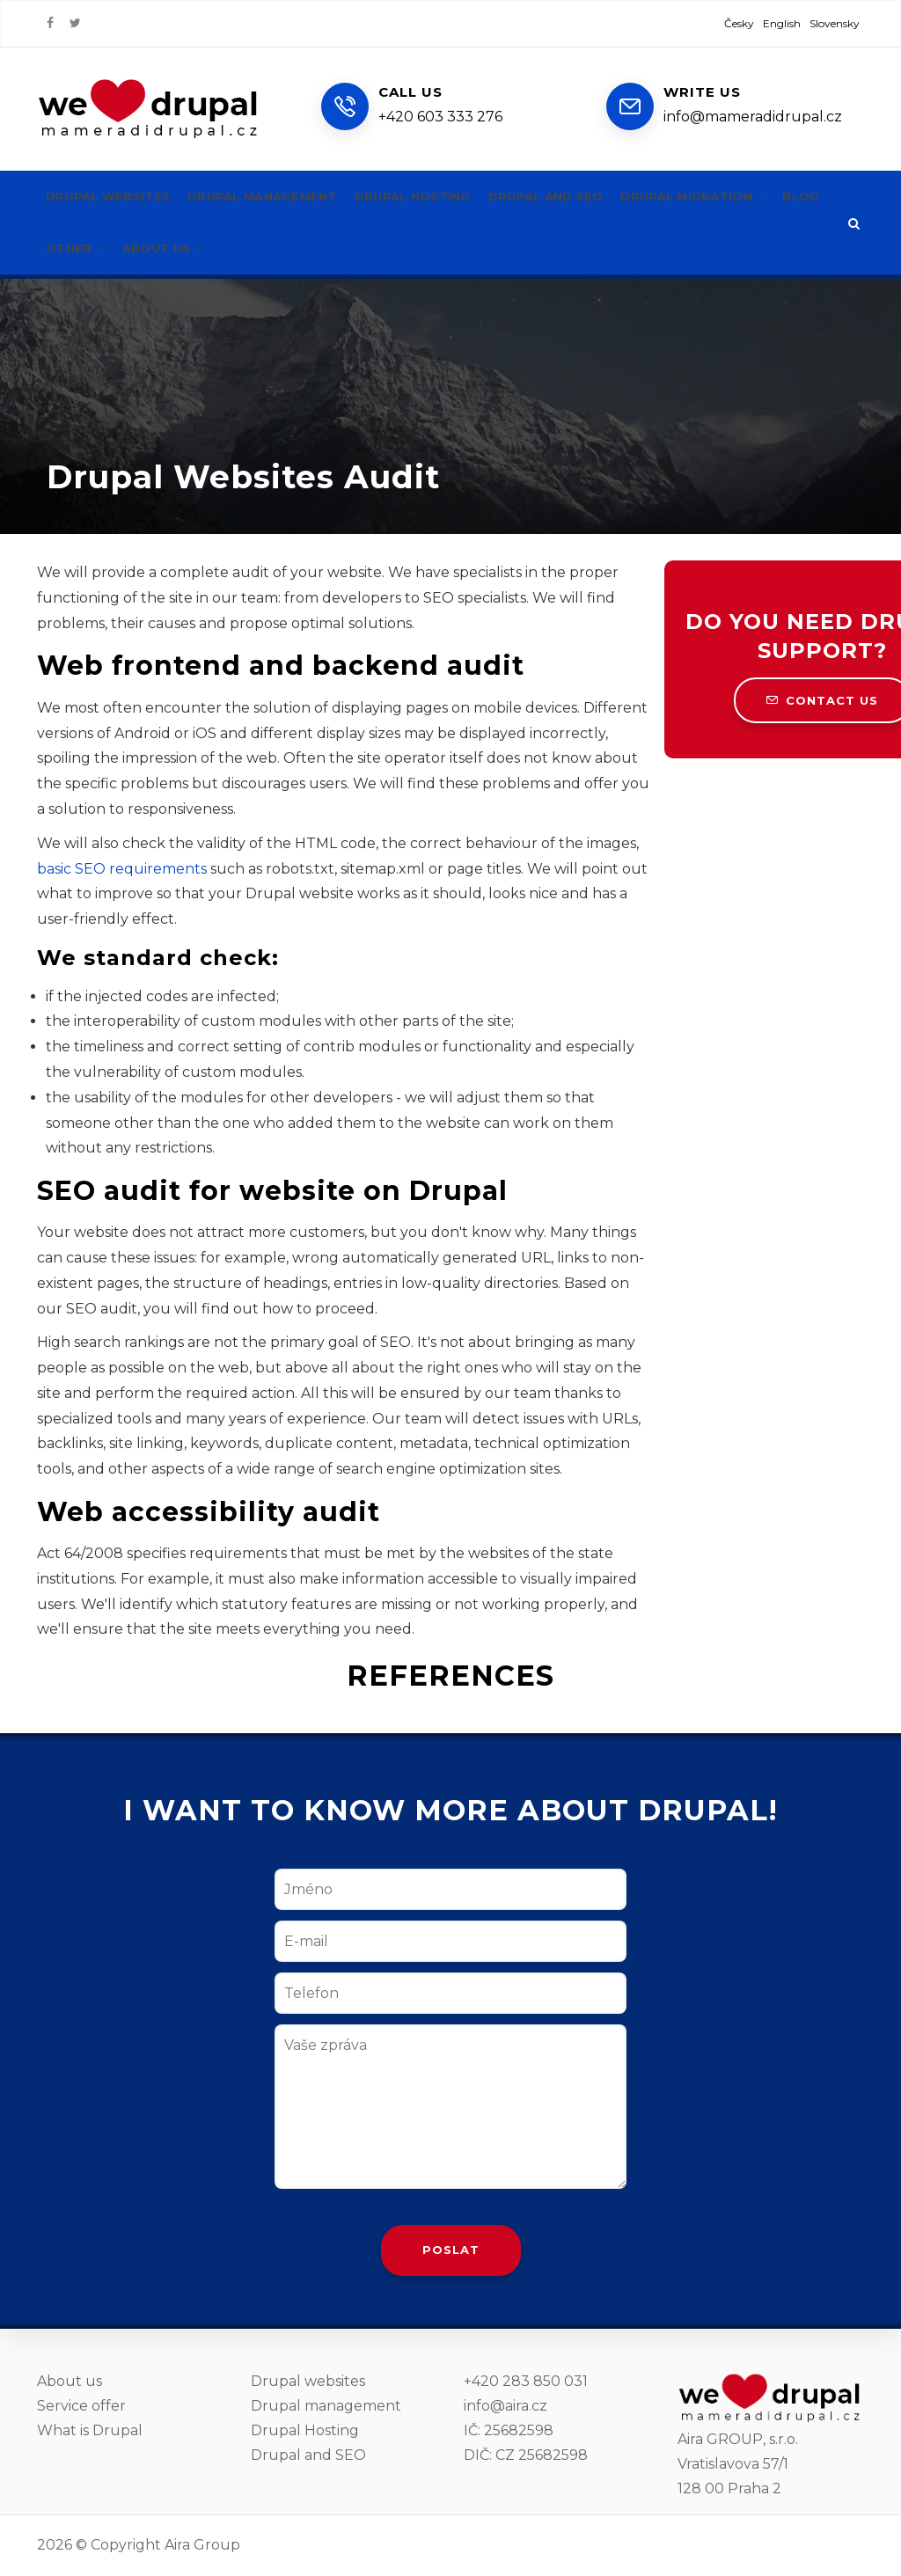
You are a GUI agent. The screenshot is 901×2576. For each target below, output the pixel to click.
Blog (65, 248)
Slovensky (834, 23)
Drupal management (277, 196)
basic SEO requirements (122, 868)
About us (227, 248)
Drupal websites (112, 196)
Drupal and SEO (579, 196)
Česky (739, 23)
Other (134, 248)
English (782, 23)
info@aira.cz (505, 2405)
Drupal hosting (437, 196)
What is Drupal (90, 2430)
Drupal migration (737, 196)
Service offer (81, 2405)
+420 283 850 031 (526, 2381)
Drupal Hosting (305, 2430)
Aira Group (202, 2544)
